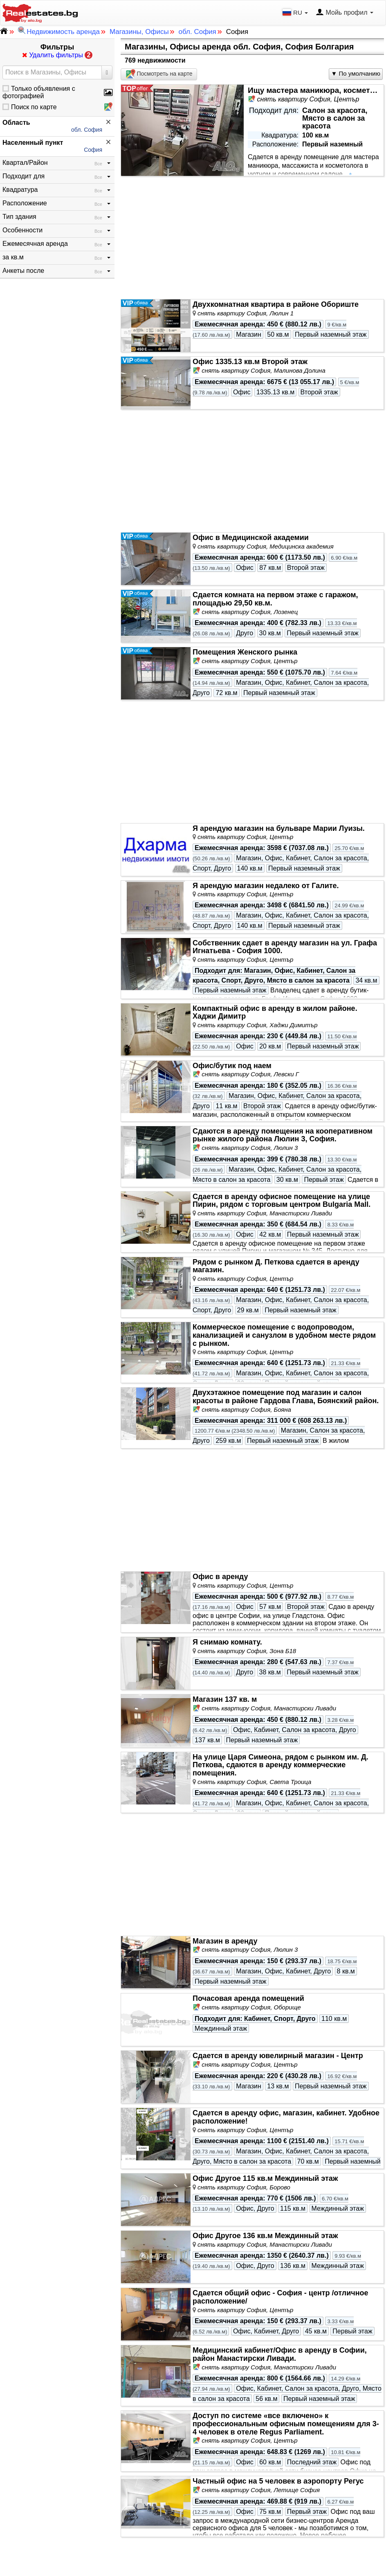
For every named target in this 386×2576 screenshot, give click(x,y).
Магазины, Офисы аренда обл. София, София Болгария (239, 46)
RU (296, 12)
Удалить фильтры (57, 55)
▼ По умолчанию (355, 73)
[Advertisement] (252, 237)
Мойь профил (344, 13)
